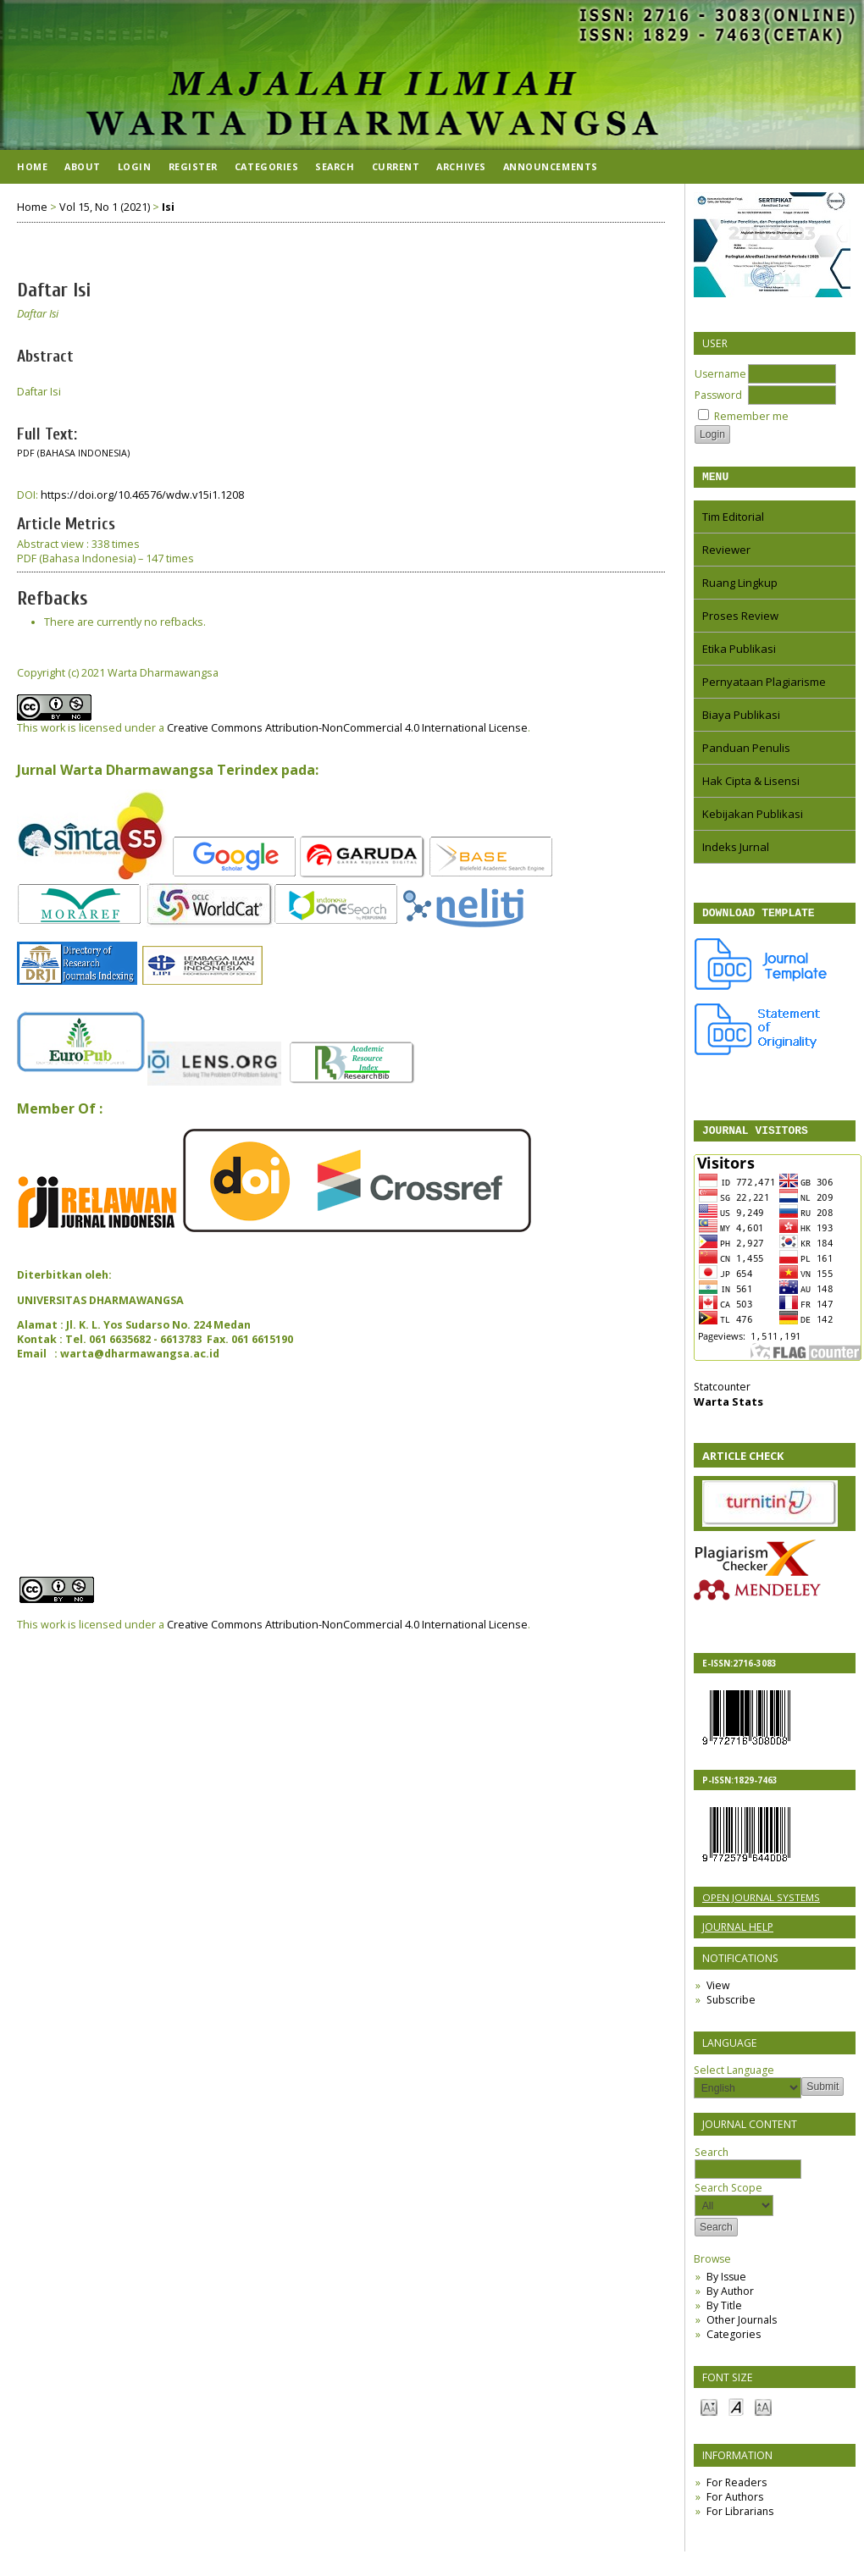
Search (748, 2168)
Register (193, 166)
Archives (460, 166)
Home (32, 166)
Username (720, 374)
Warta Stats (728, 1409)
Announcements (550, 166)
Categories (733, 2342)
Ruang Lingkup (740, 585)
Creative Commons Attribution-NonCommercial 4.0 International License (347, 728)
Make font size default (736, 2414)
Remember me (751, 416)
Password (718, 395)
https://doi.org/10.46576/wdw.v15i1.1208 (142, 495)
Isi (168, 207)
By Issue (726, 2284)
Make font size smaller (709, 2414)
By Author (730, 2298)
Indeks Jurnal (735, 849)
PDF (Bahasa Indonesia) (73, 453)
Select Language (734, 2077)
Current (396, 166)
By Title (724, 2313)
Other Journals (741, 2327)
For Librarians (739, 2519)
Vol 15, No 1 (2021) (104, 207)
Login (135, 166)
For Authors (734, 2504)
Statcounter (722, 1394)
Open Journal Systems (761, 1905)
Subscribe (731, 2007)
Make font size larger (763, 2414)
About (82, 166)
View (717, 1993)
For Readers (736, 2490)
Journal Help (737, 1934)
